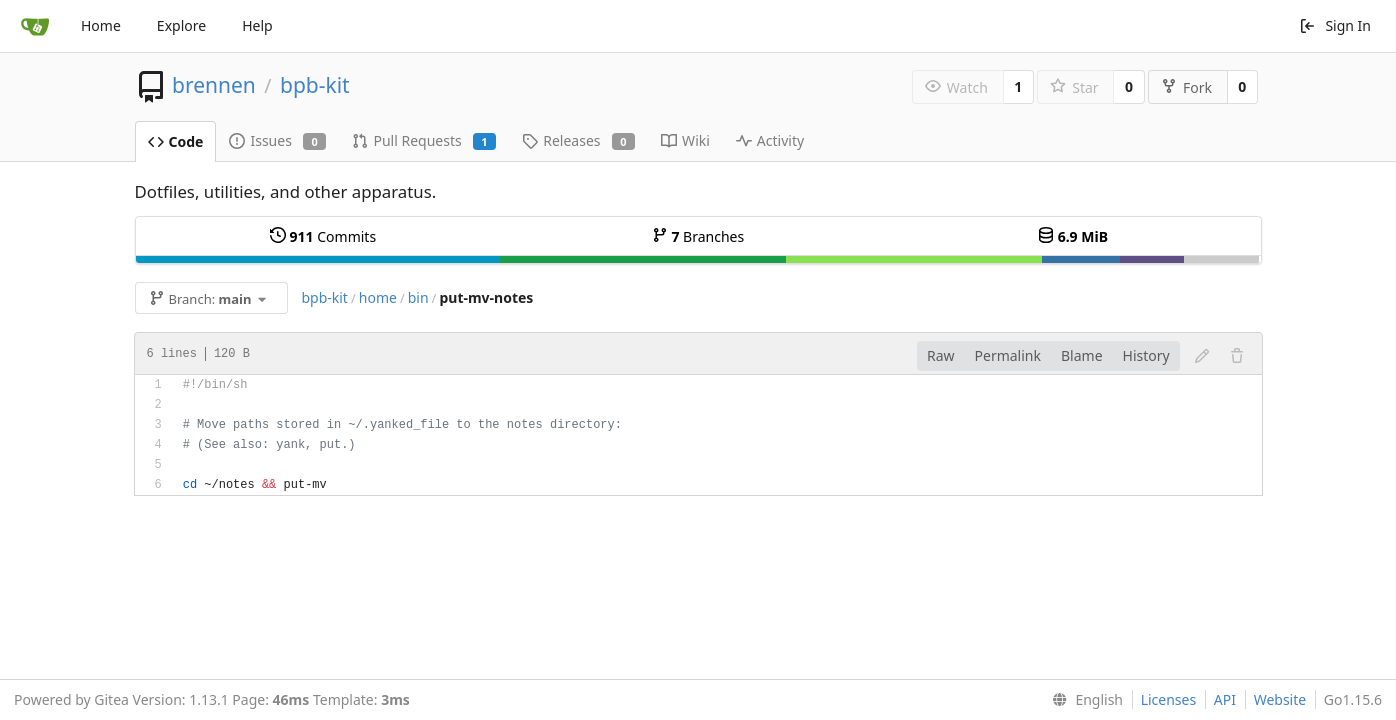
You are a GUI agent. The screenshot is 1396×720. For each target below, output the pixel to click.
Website (1280, 699)
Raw (941, 355)
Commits (323, 236)
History (1146, 355)
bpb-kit (315, 85)
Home (101, 25)
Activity (770, 140)
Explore (181, 25)
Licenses (1169, 699)
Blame (1082, 355)
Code (176, 141)
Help (257, 25)
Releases (578, 140)
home (378, 297)
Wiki (685, 140)
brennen (214, 85)
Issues (277, 140)
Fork (1186, 87)
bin (418, 297)
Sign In (1335, 25)
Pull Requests (424, 140)
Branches (698, 236)
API (1225, 699)
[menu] (1083, 700)
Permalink (1008, 355)
